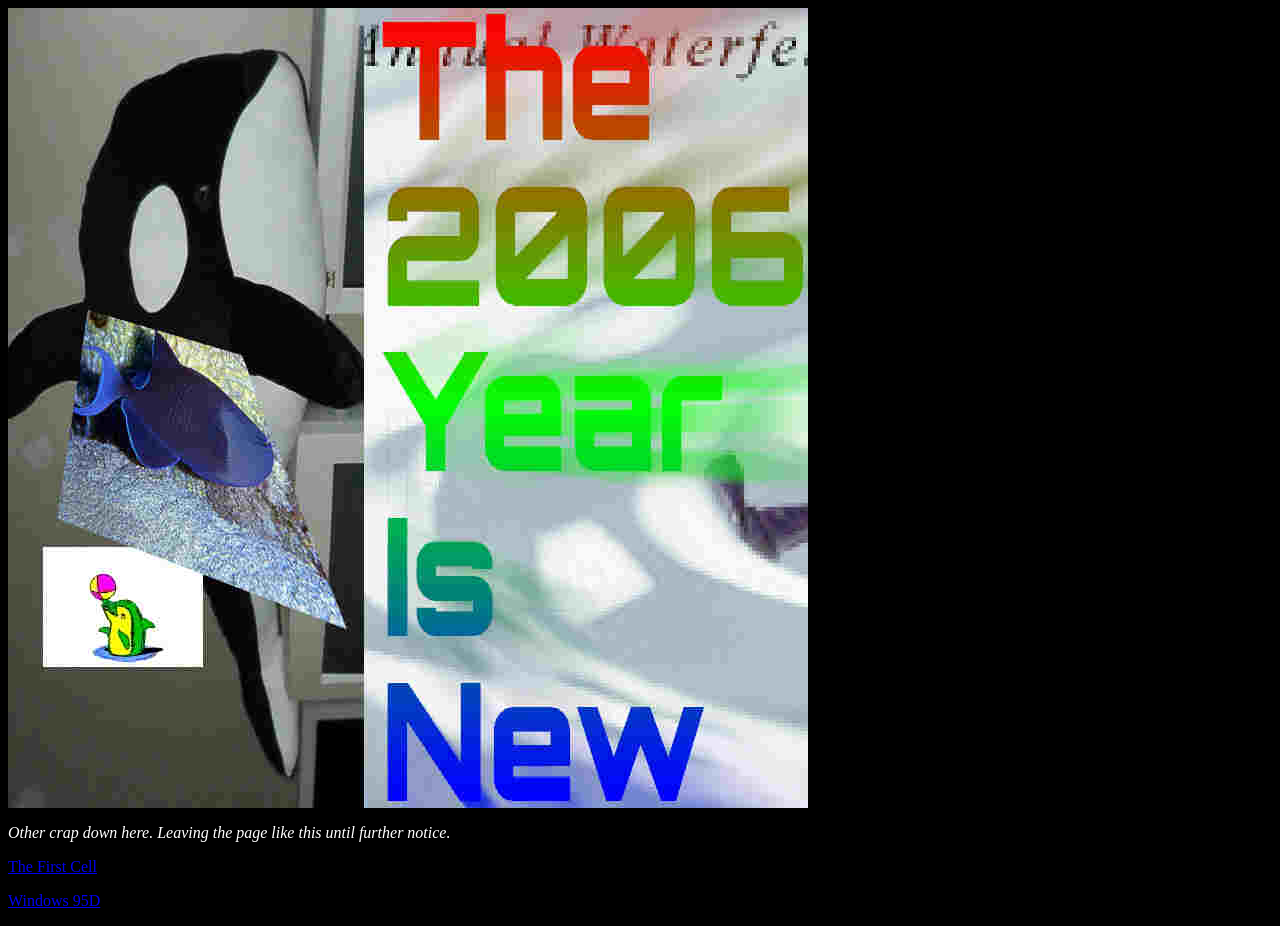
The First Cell (52, 866)
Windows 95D (54, 900)
